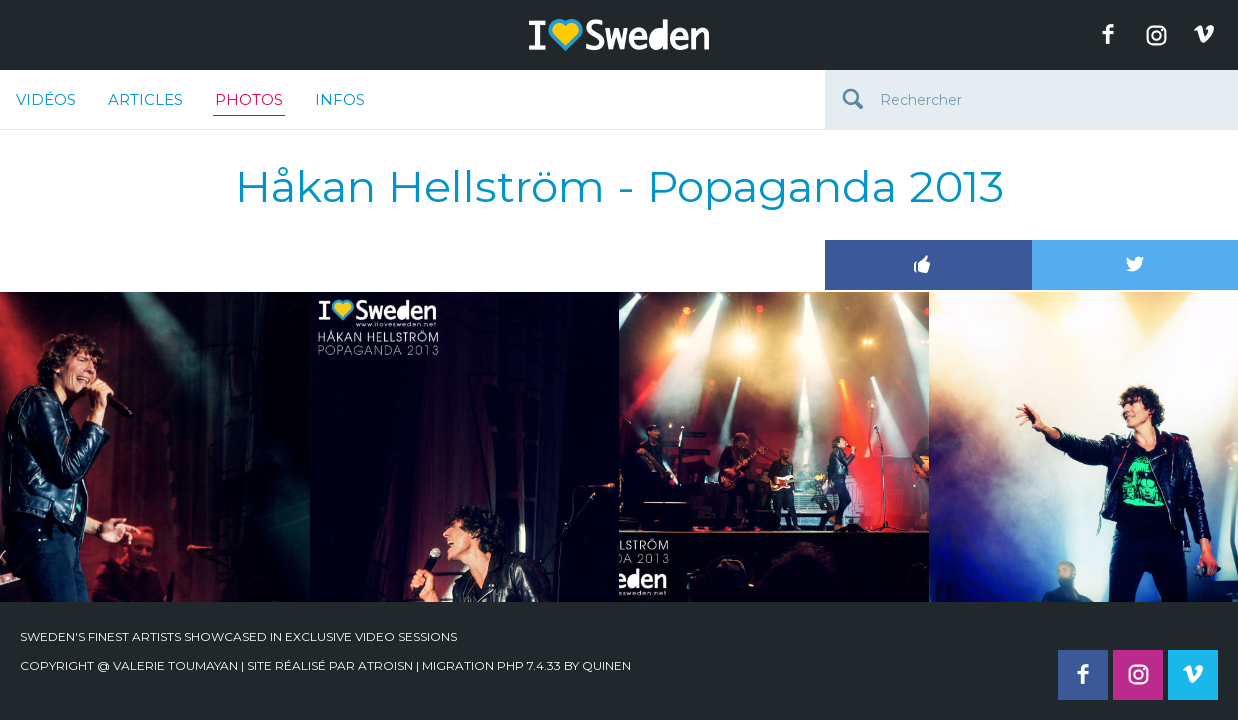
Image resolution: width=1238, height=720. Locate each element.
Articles (145, 99)
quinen (606, 665)
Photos (249, 103)
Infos (340, 99)
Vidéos (46, 99)
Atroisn (385, 665)
